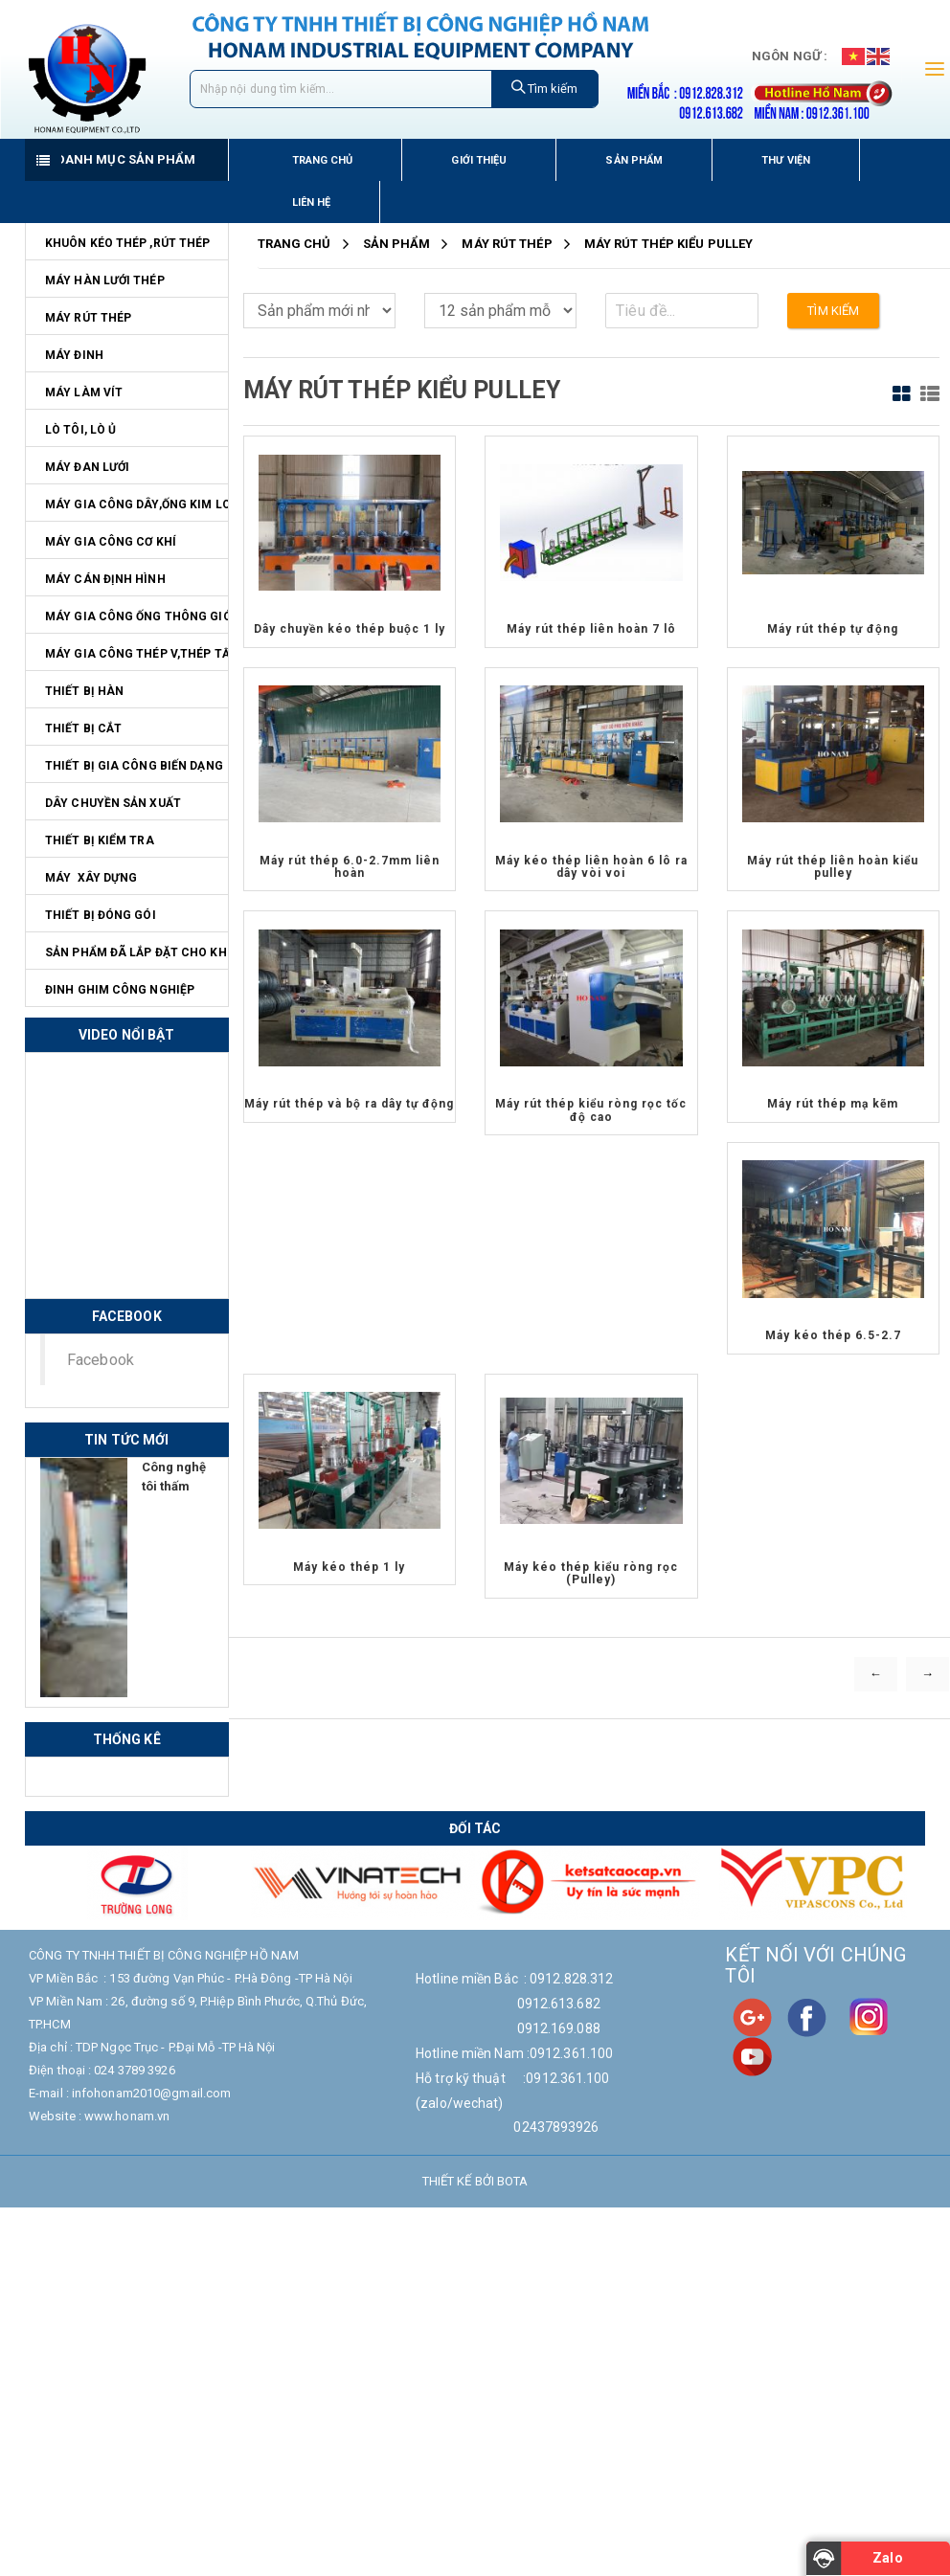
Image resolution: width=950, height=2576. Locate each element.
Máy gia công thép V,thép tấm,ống (136, 654)
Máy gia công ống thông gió (136, 616)
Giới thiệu (479, 160)
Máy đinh (74, 355)
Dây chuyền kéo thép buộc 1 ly (349, 629)
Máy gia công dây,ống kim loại (136, 504)
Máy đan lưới (87, 467)
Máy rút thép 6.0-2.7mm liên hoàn (350, 867)
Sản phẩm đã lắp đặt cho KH (136, 952)
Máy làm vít (84, 392)
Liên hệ (311, 202)
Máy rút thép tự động (832, 629)
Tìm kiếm (544, 88)
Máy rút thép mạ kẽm (832, 1103)
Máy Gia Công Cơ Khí (110, 542)
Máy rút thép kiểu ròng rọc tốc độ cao (591, 1110)
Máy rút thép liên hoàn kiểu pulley (832, 867)
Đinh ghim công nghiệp (119, 990)
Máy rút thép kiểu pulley (668, 243)
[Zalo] (878, 2559)
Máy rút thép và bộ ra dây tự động (349, 1103)
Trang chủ (322, 160)
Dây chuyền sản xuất (113, 803)
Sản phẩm (634, 160)
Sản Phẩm (397, 243)
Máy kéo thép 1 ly (349, 1567)
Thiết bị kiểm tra (99, 840)
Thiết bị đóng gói (100, 915)
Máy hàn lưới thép (105, 280)
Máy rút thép (88, 318)
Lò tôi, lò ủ (80, 430)
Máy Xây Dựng (91, 878)
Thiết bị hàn (84, 691)
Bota (512, 2181)
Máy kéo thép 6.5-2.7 (833, 1335)
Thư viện (785, 160)
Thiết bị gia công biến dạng (134, 766)
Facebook (100, 1360)
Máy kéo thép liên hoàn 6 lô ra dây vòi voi (591, 867)
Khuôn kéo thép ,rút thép (127, 243)
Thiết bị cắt (83, 728)
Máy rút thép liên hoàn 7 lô (591, 629)
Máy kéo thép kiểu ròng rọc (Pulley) (591, 1573)
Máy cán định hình (105, 579)
